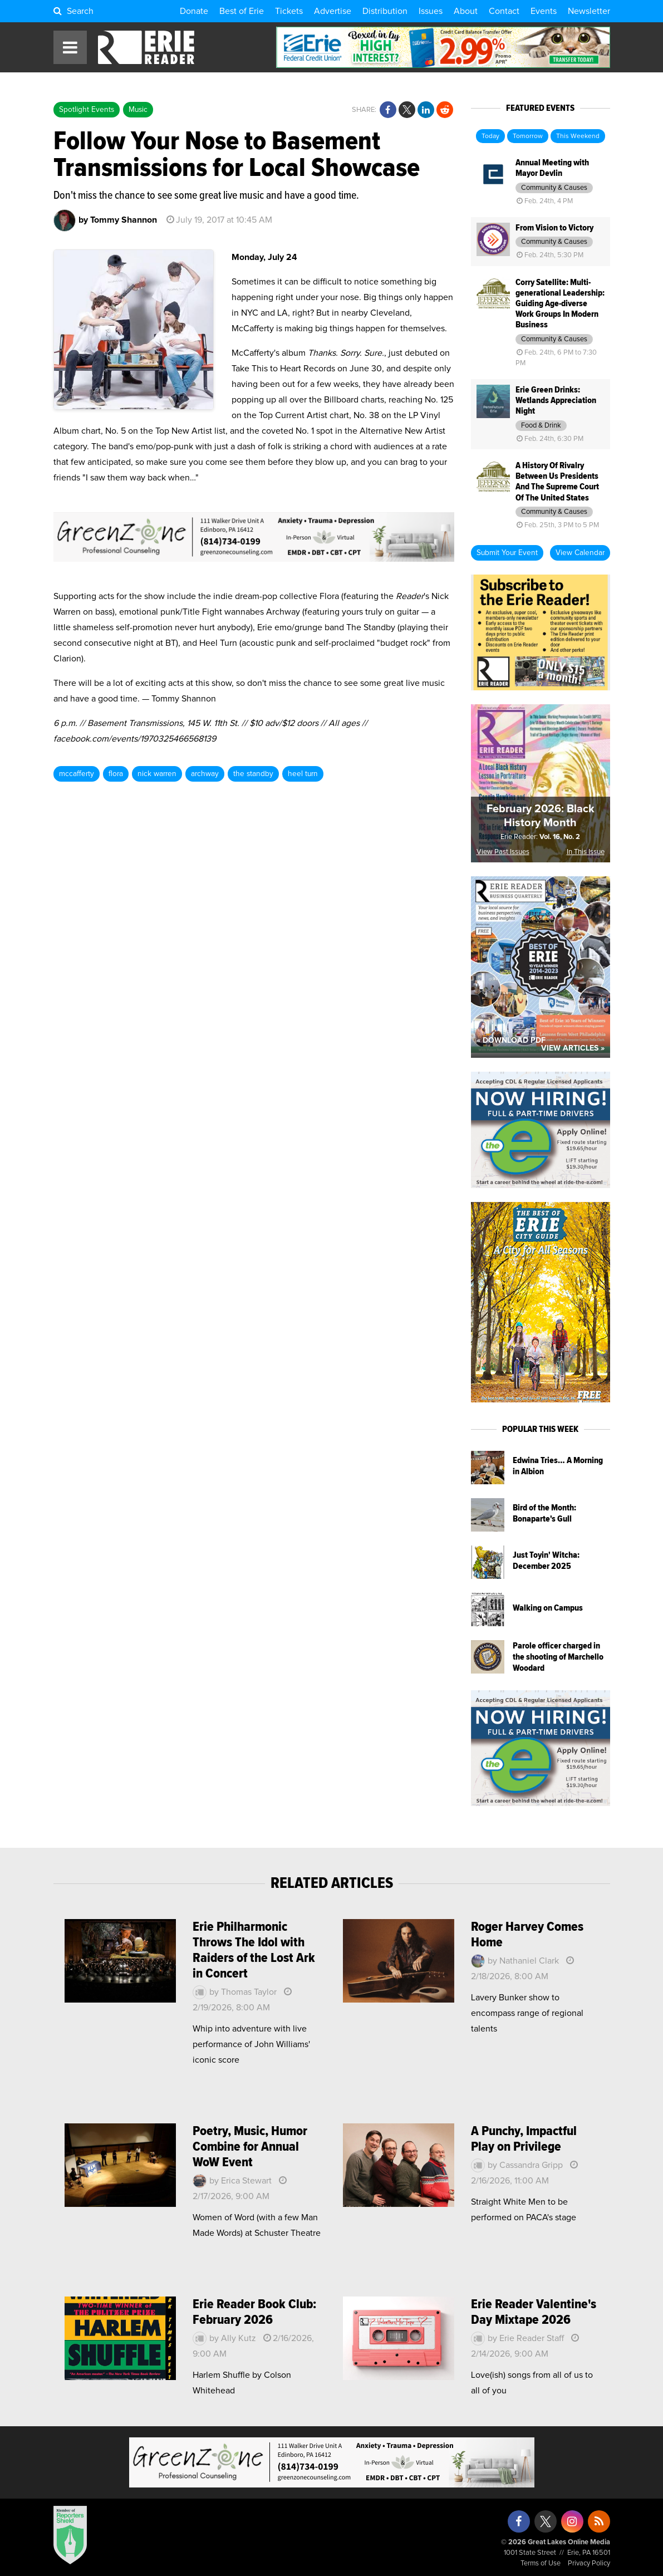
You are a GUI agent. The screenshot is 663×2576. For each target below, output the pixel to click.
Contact (504, 11)
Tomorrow (528, 136)
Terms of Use (540, 2563)
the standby (253, 774)
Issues (431, 11)
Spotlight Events (86, 110)
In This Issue (586, 852)
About (466, 11)
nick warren (156, 774)
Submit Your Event (507, 553)
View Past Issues (503, 852)
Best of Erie (241, 11)
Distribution (384, 11)
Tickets (289, 11)
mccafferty (76, 774)
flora (116, 774)
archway (205, 774)
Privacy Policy (589, 2563)
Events (544, 11)
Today (490, 136)
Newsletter (589, 11)
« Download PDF (511, 1040)
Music (138, 110)
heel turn (303, 774)
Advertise (332, 11)
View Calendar (580, 553)
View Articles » (573, 1048)
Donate (194, 11)
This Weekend (578, 136)
